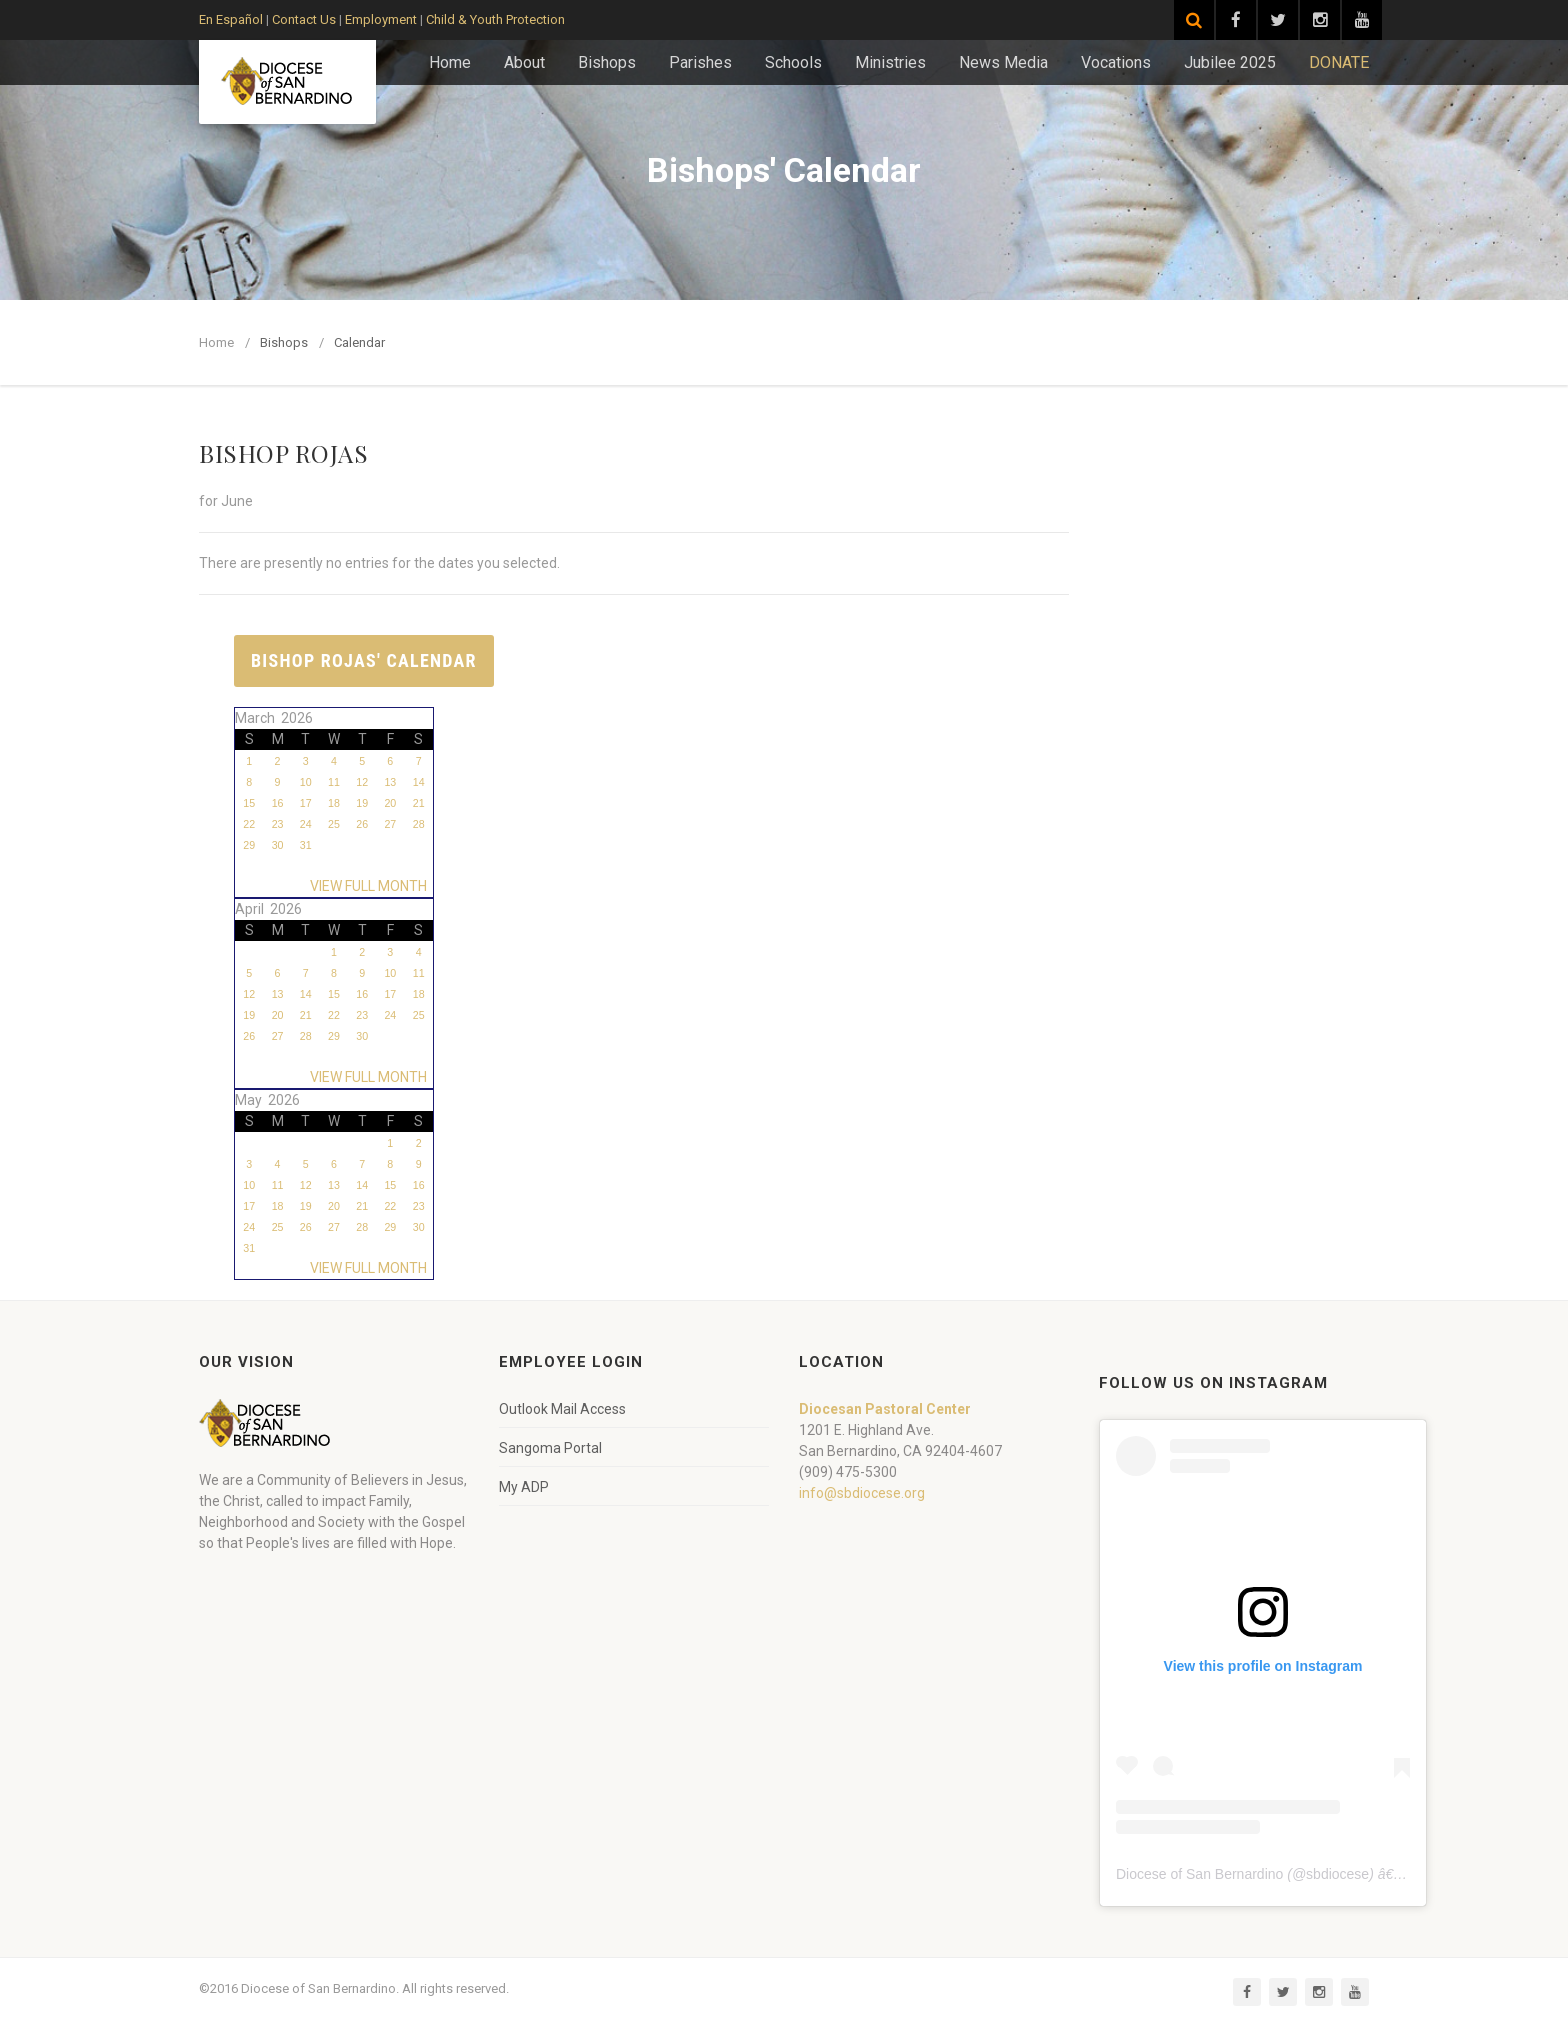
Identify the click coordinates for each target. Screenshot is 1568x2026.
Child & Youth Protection (495, 19)
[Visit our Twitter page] (1278, 20)
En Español (231, 19)
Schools (793, 62)
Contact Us (304, 19)
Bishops (607, 62)
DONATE (1339, 62)
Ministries (890, 62)
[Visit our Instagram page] (1320, 20)
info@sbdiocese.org (862, 1493)
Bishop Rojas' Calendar (364, 660)
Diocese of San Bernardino (1199, 1874)
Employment (381, 19)
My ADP (524, 1487)
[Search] (1194, 20)
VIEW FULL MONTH (371, 886)
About (524, 62)
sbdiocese (1337, 1874)
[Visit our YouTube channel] (1362, 20)
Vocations (1116, 62)
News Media (1003, 62)
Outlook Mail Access (562, 1409)
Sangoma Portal (550, 1448)
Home (450, 62)
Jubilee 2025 (1230, 62)
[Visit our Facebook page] (1236, 20)
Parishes (700, 62)
